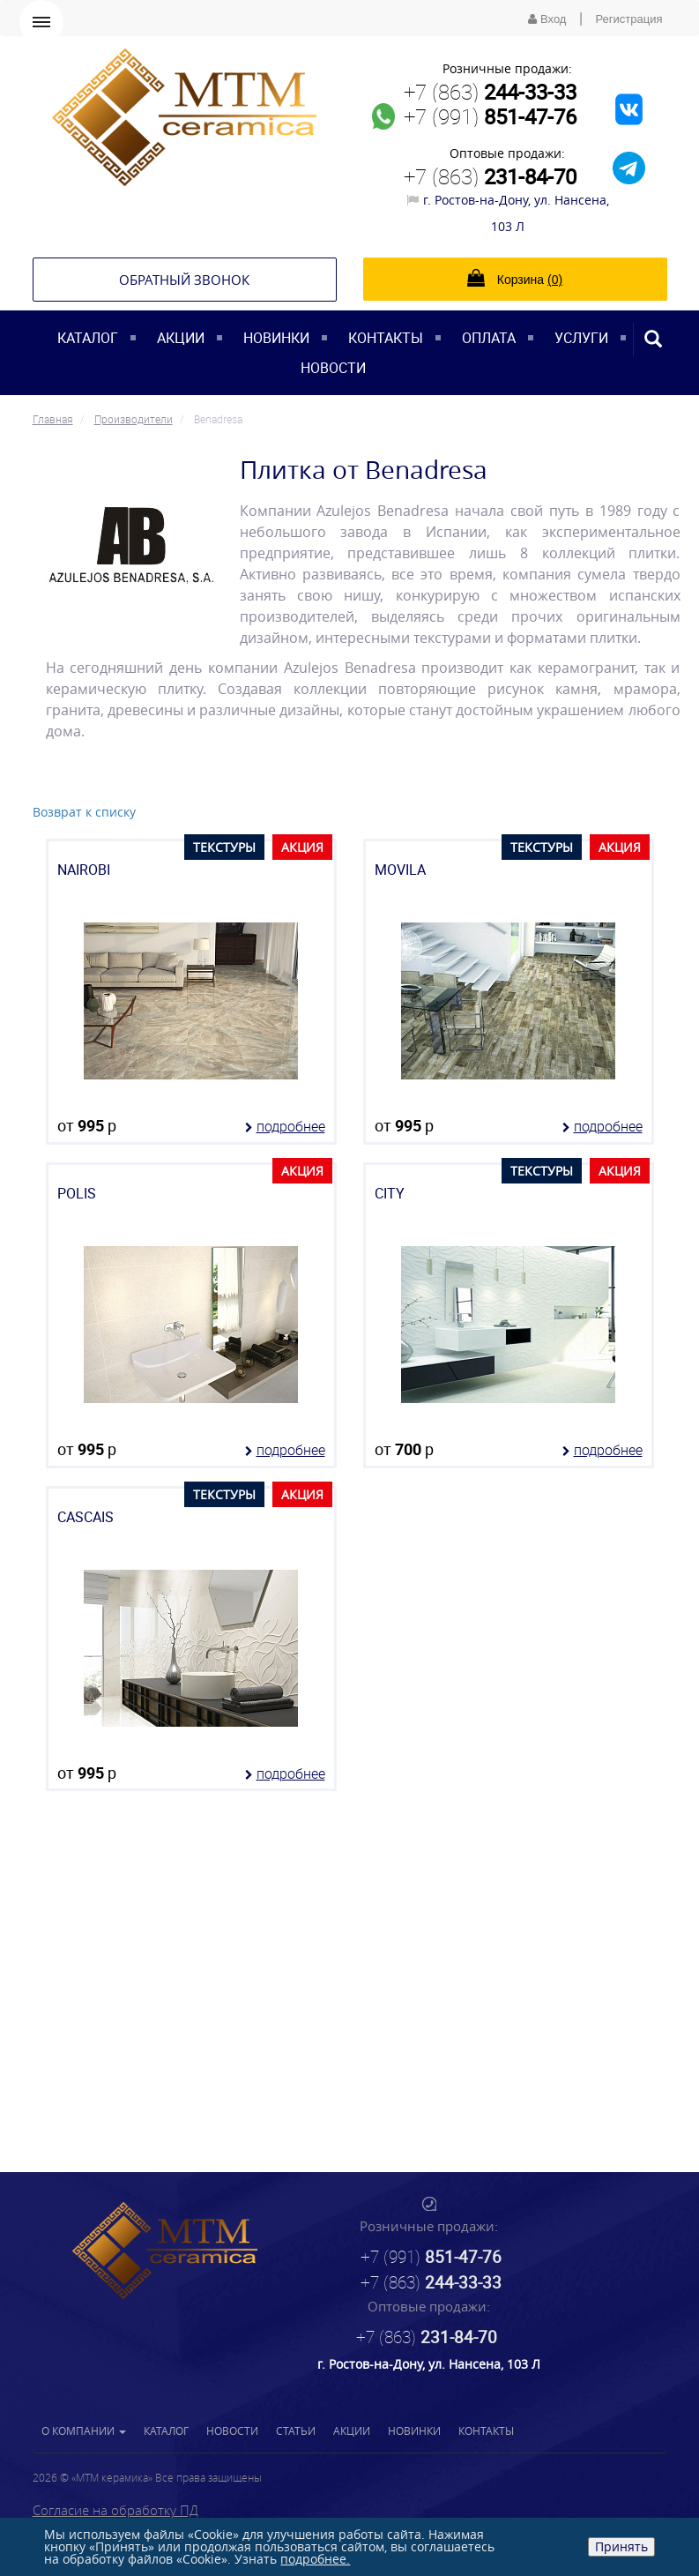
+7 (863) (490, 91)
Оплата (489, 337)
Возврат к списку (84, 811)
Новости (333, 367)
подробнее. (315, 2558)
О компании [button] (83, 2430)
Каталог (87, 337)
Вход (547, 19)
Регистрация (629, 19)
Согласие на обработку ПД (115, 2510)
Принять (621, 2546)
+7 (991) (490, 116)
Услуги (581, 337)
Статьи (296, 2430)
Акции (180, 337)
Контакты (385, 337)
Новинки (276, 337)
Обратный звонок (184, 279)
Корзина (514, 278)
